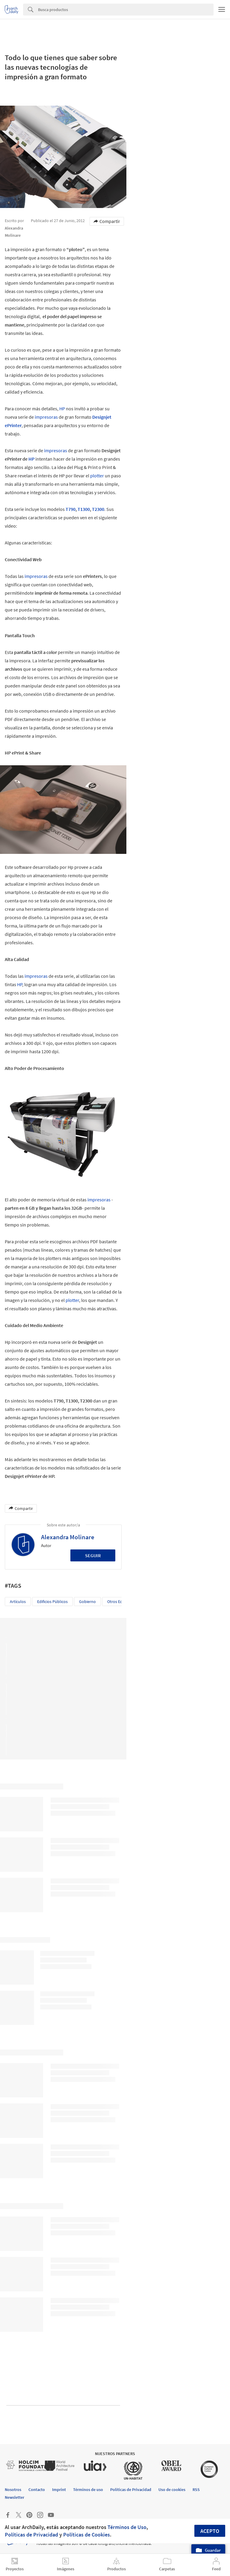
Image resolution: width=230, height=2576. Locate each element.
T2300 (98, 509)
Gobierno (87, 1601)
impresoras (46, 417)
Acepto (209, 2531)
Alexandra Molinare (67, 1537)
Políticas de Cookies (86, 2534)
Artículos (18, 1601)
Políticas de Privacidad (31, 2534)
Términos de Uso (127, 2527)
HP (62, 409)
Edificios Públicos (52, 1601)
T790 (70, 509)
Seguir (93, 1555)
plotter (97, 476)
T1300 (84, 509)
